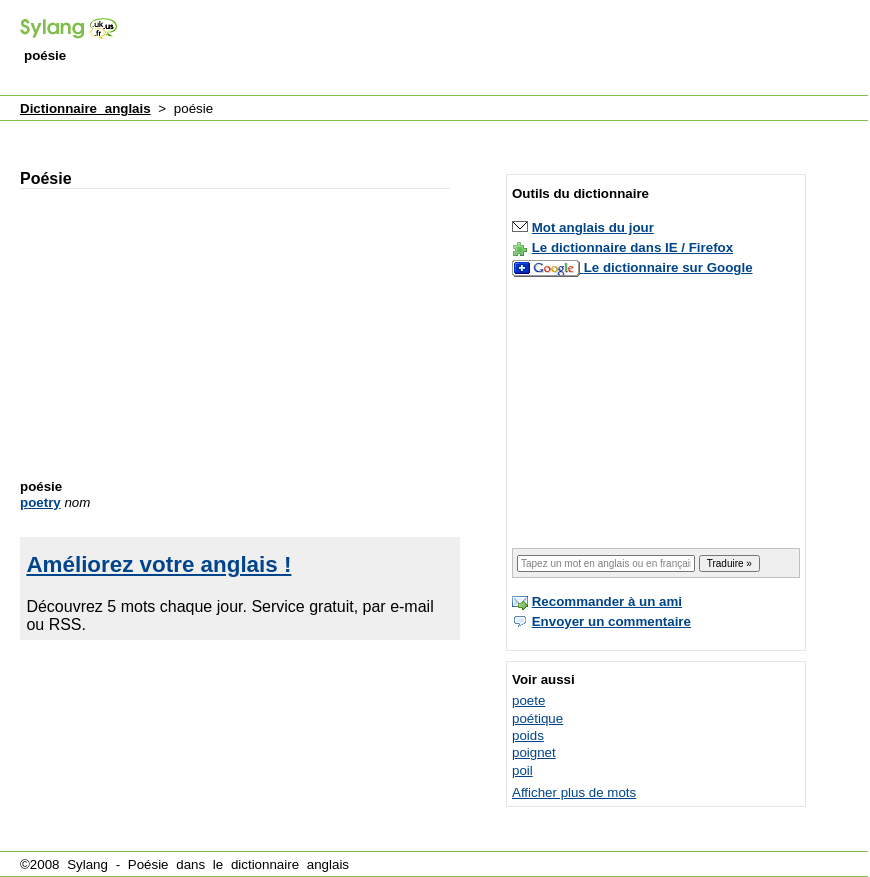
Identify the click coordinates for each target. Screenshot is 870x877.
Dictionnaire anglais (85, 108)
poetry (40, 502)
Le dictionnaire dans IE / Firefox (632, 247)
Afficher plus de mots (574, 792)
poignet (534, 752)
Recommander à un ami (607, 601)
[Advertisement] (380, 133)
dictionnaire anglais (290, 864)
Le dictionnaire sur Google (668, 267)
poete (528, 700)
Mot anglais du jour (593, 227)
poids (528, 735)
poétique (537, 718)
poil (522, 770)
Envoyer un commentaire (611, 621)
